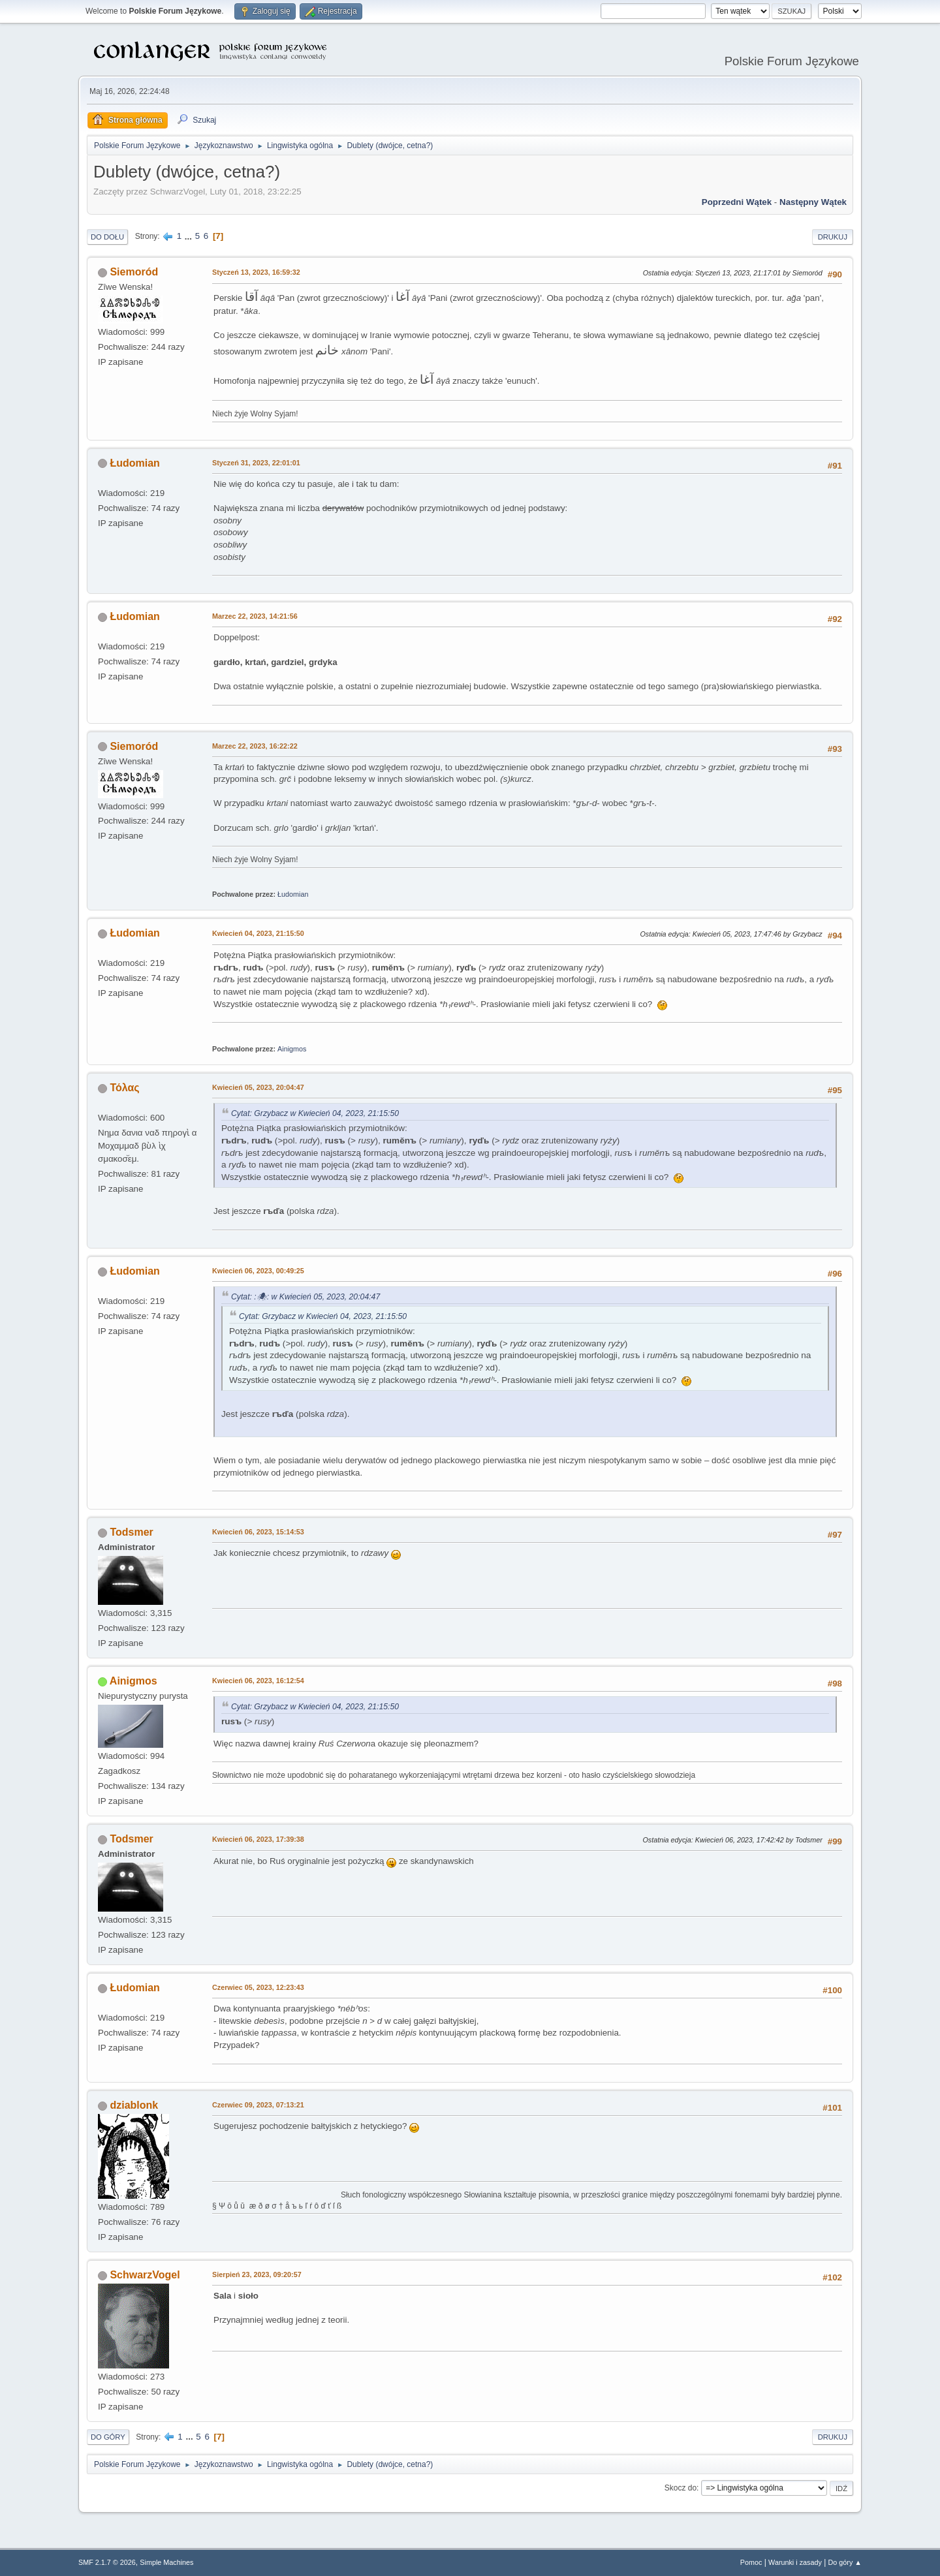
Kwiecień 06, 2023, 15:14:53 (258, 1532)
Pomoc (751, 2562)
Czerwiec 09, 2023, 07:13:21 (258, 2105)
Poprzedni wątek (737, 202)
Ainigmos (291, 1049)
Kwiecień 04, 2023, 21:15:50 (258, 933)
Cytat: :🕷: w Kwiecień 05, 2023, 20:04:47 (305, 1296)
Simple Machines (166, 2562)
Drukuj (832, 237)
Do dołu (107, 237)
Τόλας (124, 1087)
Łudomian (134, 463)
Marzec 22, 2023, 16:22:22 (255, 746)
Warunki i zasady (795, 2562)
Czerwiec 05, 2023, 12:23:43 (258, 1987)
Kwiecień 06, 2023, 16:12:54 (258, 1680)
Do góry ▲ (845, 2562)
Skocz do (681, 2487)
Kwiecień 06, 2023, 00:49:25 (258, 1271)
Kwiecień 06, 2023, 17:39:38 (258, 1839)
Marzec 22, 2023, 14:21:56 (255, 616)
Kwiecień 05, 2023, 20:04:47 (258, 1087)
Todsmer (131, 1532)
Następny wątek (813, 202)
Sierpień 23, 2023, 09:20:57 (257, 2274)
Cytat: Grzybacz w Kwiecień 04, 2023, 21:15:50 (315, 1113)
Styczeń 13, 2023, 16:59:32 (256, 272)
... (190, 236)
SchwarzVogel (145, 2274)
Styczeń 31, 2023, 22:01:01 (256, 463)
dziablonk (134, 2105)
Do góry (108, 2437)
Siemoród (134, 271)
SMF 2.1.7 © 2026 (107, 2562)
